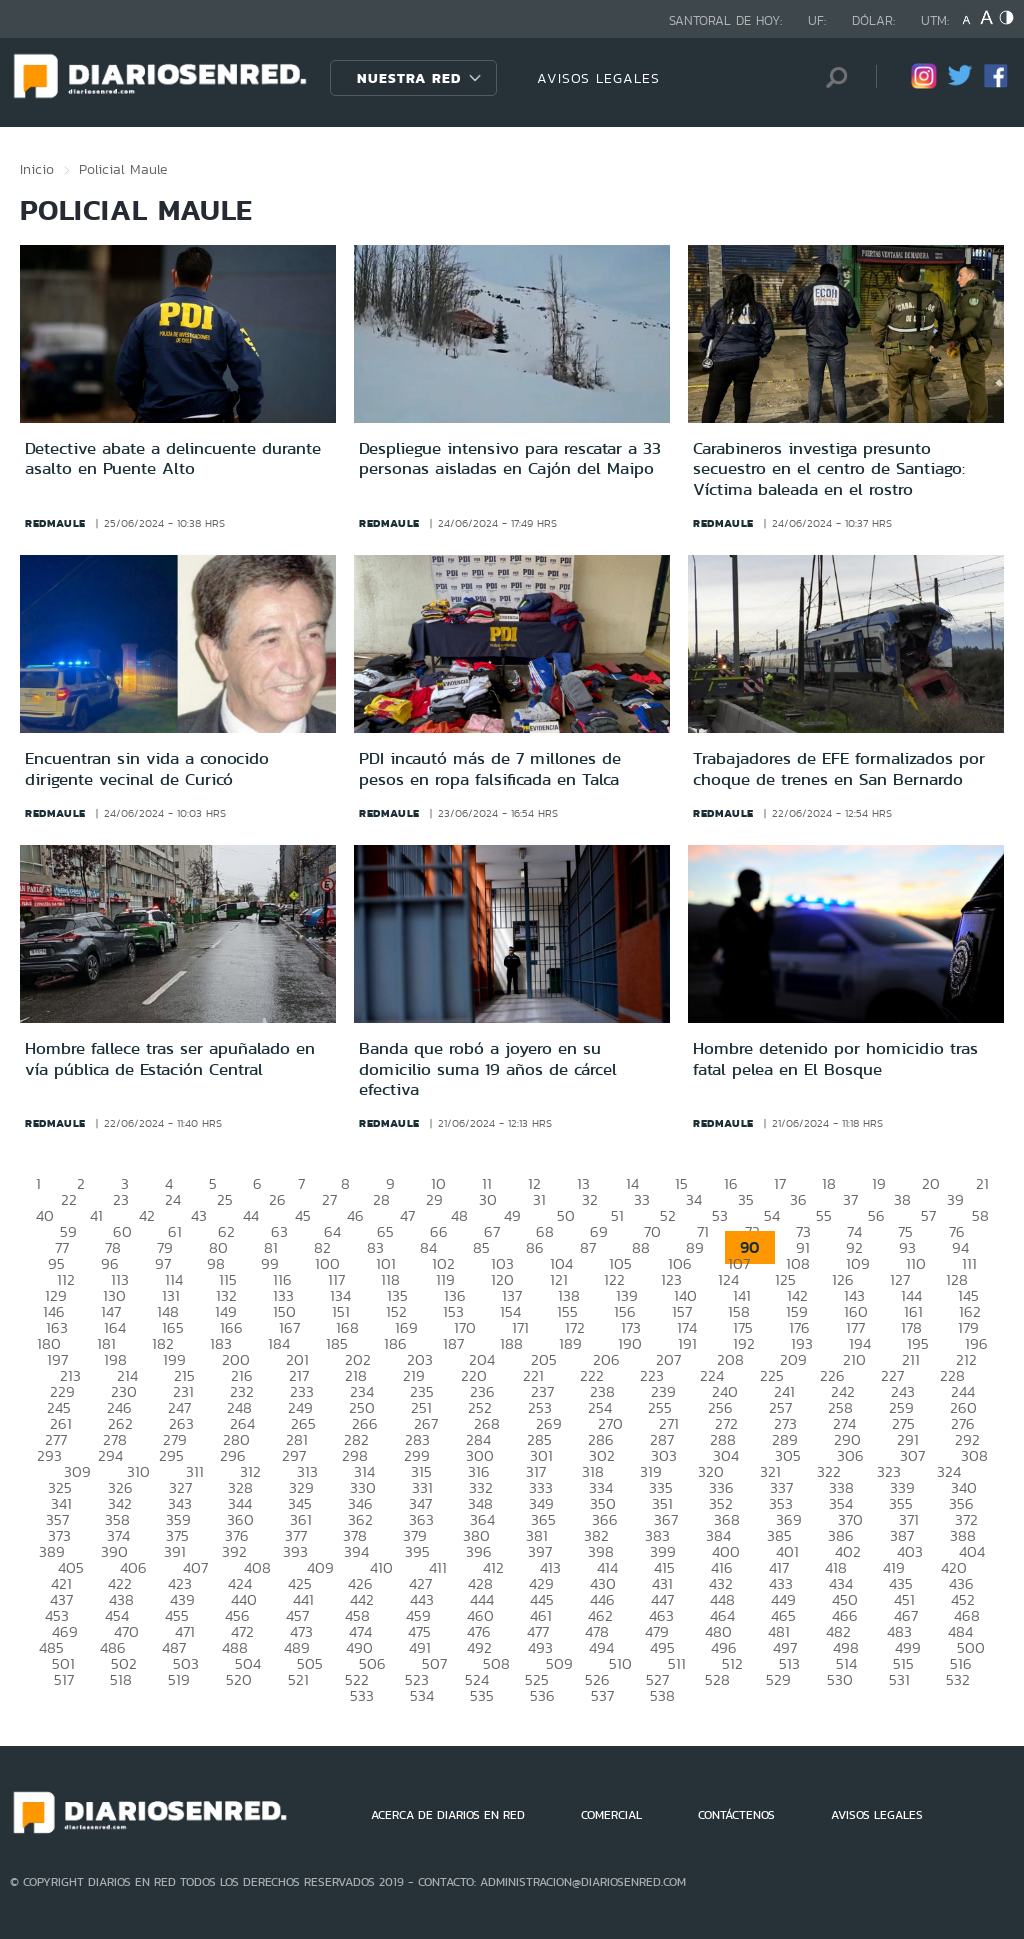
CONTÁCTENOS (736, 1815)
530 (840, 1679)
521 (298, 1679)
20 (931, 1183)
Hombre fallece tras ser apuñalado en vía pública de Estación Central (170, 1058)
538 (662, 1695)
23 (121, 1199)
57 (928, 1215)
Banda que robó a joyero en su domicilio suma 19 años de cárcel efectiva (488, 1068)
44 (251, 1215)
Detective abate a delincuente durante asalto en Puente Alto (173, 458)
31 (539, 1199)
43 (199, 1215)
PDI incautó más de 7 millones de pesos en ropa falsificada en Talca (490, 768)
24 (173, 1199)
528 (717, 1679)
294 (110, 1455)
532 (958, 1679)
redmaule (55, 523)
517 (64, 1679)
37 (850, 1199)
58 (980, 1215)
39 (955, 1199)
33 (642, 1199)
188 (511, 1343)
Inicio (37, 169)
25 (225, 1199)
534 (422, 1695)
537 (602, 1695)
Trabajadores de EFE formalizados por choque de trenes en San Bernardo (839, 768)
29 (434, 1199)
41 (96, 1215)
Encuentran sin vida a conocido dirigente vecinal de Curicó (147, 768)
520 (239, 1679)
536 (542, 1695)
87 (588, 1247)
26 (277, 1199)
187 (453, 1343)
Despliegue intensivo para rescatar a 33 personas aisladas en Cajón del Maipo (510, 458)
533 (362, 1695)
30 (488, 1199)
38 (902, 1199)
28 (381, 1199)
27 (329, 1199)
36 (798, 1199)
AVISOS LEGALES (598, 78)
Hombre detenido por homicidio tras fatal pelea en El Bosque (835, 1058)
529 (778, 1679)
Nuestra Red (409, 78)
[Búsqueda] (831, 77)
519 (179, 1679)
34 (694, 1199)
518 (121, 1679)
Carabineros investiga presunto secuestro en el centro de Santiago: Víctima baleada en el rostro (829, 468)
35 (746, 1199)
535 (482, 1695)
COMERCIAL (611, 1815)
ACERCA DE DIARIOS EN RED (448, 1815)
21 (982, 1183)
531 (899, 1679)
